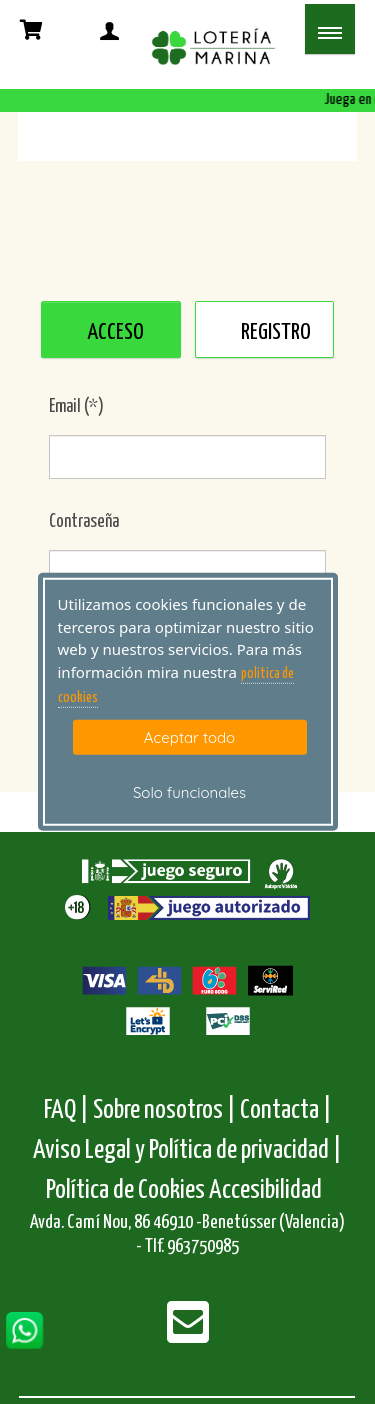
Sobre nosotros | (164, 1110)
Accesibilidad (265, 1190)
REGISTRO (276, 332)
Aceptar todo (189, 736)
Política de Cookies (125, 1190)
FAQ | (68, 1110)
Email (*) (76, 407)
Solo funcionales (189, 792)
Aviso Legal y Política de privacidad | (187, 1150)
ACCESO (115, 332)
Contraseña (84, 522)
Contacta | (286, 1110)
